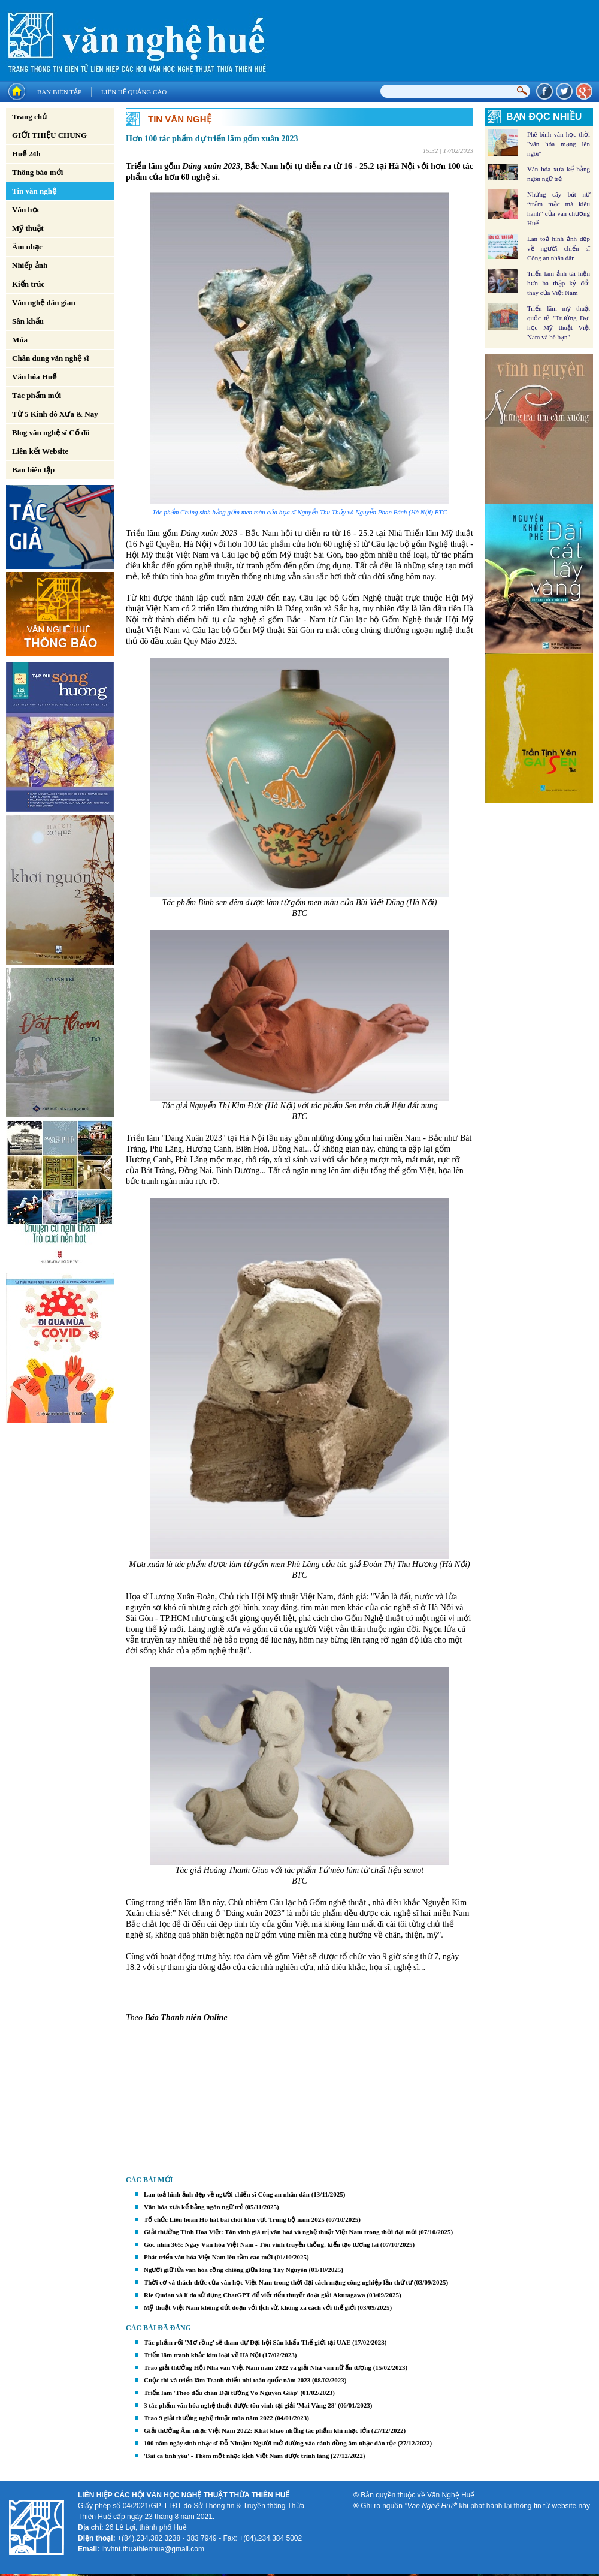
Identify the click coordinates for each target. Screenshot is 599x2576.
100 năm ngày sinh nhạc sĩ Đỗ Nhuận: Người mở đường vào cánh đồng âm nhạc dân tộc (270, 2443)
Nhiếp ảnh (29, 265)
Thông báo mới (37, 172)
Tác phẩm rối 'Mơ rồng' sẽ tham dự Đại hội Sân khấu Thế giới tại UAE (247, 2342)
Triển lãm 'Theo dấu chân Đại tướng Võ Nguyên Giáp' (221, 2392)
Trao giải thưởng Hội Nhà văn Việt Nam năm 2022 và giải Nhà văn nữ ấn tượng (257, 2367)
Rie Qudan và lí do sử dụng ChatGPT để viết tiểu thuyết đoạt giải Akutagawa (254, 2294)
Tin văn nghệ (34, 190)
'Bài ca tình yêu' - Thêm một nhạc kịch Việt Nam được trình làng (236, 2455)
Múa (20, 339)
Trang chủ (29, 116)
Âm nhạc (27, 246)
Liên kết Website (40, 451)
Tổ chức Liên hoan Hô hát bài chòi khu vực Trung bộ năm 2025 (234, 2219)
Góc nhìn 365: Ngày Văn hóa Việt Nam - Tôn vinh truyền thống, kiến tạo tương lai (261, 2244)
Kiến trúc (28, 283)
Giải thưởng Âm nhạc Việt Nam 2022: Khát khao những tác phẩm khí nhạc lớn (257, 2430)
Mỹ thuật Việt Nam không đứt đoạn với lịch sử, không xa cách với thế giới (250, 2307)
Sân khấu (28, 321)
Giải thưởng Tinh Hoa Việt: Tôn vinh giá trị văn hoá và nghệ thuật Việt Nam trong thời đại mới (280, 2231)
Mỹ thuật (28, 228)
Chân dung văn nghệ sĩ (50, 358)
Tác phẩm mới (36, 395)
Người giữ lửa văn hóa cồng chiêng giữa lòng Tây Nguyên (225, 2269)
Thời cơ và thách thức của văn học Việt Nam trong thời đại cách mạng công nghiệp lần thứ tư (278, 2282)
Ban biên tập (59, 91)
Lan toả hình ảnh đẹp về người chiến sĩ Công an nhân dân (227, 2194)
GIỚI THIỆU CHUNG (49, 135)
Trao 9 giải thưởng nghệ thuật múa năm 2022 (208, 2417)
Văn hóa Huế (34, 376)
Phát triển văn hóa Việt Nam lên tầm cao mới (208, 2257)
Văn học (26, 209)
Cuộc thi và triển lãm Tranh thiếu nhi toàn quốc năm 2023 (227, 2380)
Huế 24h (26, 153)
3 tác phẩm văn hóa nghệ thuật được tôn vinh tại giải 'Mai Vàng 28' (240, 2405)
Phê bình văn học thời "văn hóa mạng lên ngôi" (558, 144)
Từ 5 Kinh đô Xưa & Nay (55, 413)
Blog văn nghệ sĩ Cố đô (51, 432)
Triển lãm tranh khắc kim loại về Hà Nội (202, 2354)
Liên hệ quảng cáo (134, 91)
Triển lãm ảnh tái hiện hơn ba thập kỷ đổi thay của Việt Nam (558, 283)
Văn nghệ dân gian (43, 302)
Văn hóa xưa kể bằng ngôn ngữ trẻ (193, 2206)
